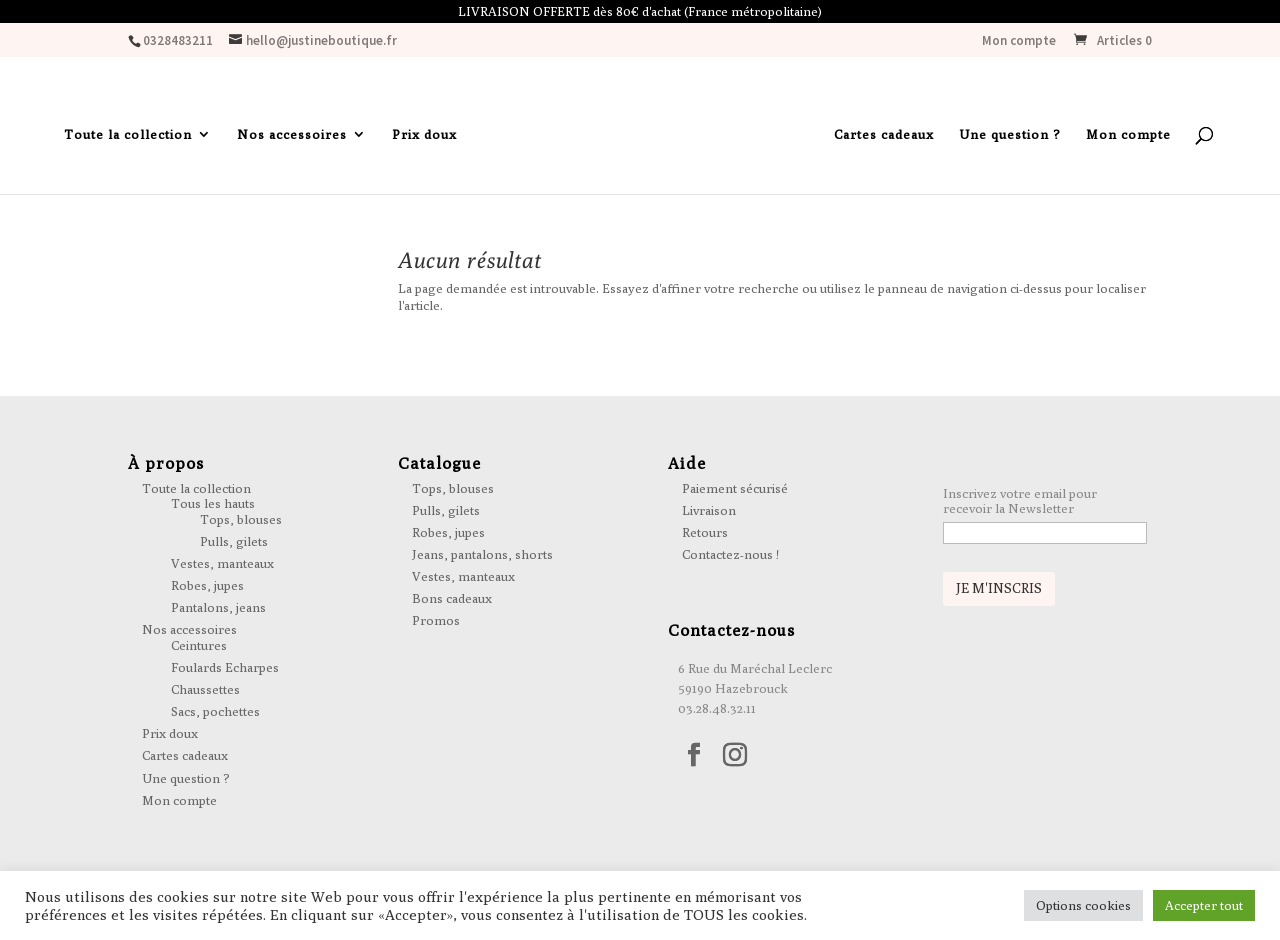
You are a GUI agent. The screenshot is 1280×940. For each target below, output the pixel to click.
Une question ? (1010, 134)
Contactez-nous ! (730, 554)
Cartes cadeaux (884, 134)
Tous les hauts (213, 503)
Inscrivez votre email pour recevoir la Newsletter (1020, 501)
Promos (436, 620)
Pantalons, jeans (218, 607)
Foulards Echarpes (225, 667)
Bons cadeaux (452, 598)
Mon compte (1019, 41)
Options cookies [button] (1083, 905)
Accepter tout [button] (1204, 905)
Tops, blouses (241, 519)
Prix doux (424, 134)
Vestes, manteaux (222, 563)
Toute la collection (128, 134)
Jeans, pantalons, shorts (482, 554)
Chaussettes (205, 689)
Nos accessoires (292, 134)
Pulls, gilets (234, 541)
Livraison (709, 510)
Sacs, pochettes (215, 711)
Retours (705, 532)
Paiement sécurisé (735, 488)
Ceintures (199, 645)
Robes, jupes (207, 585)
